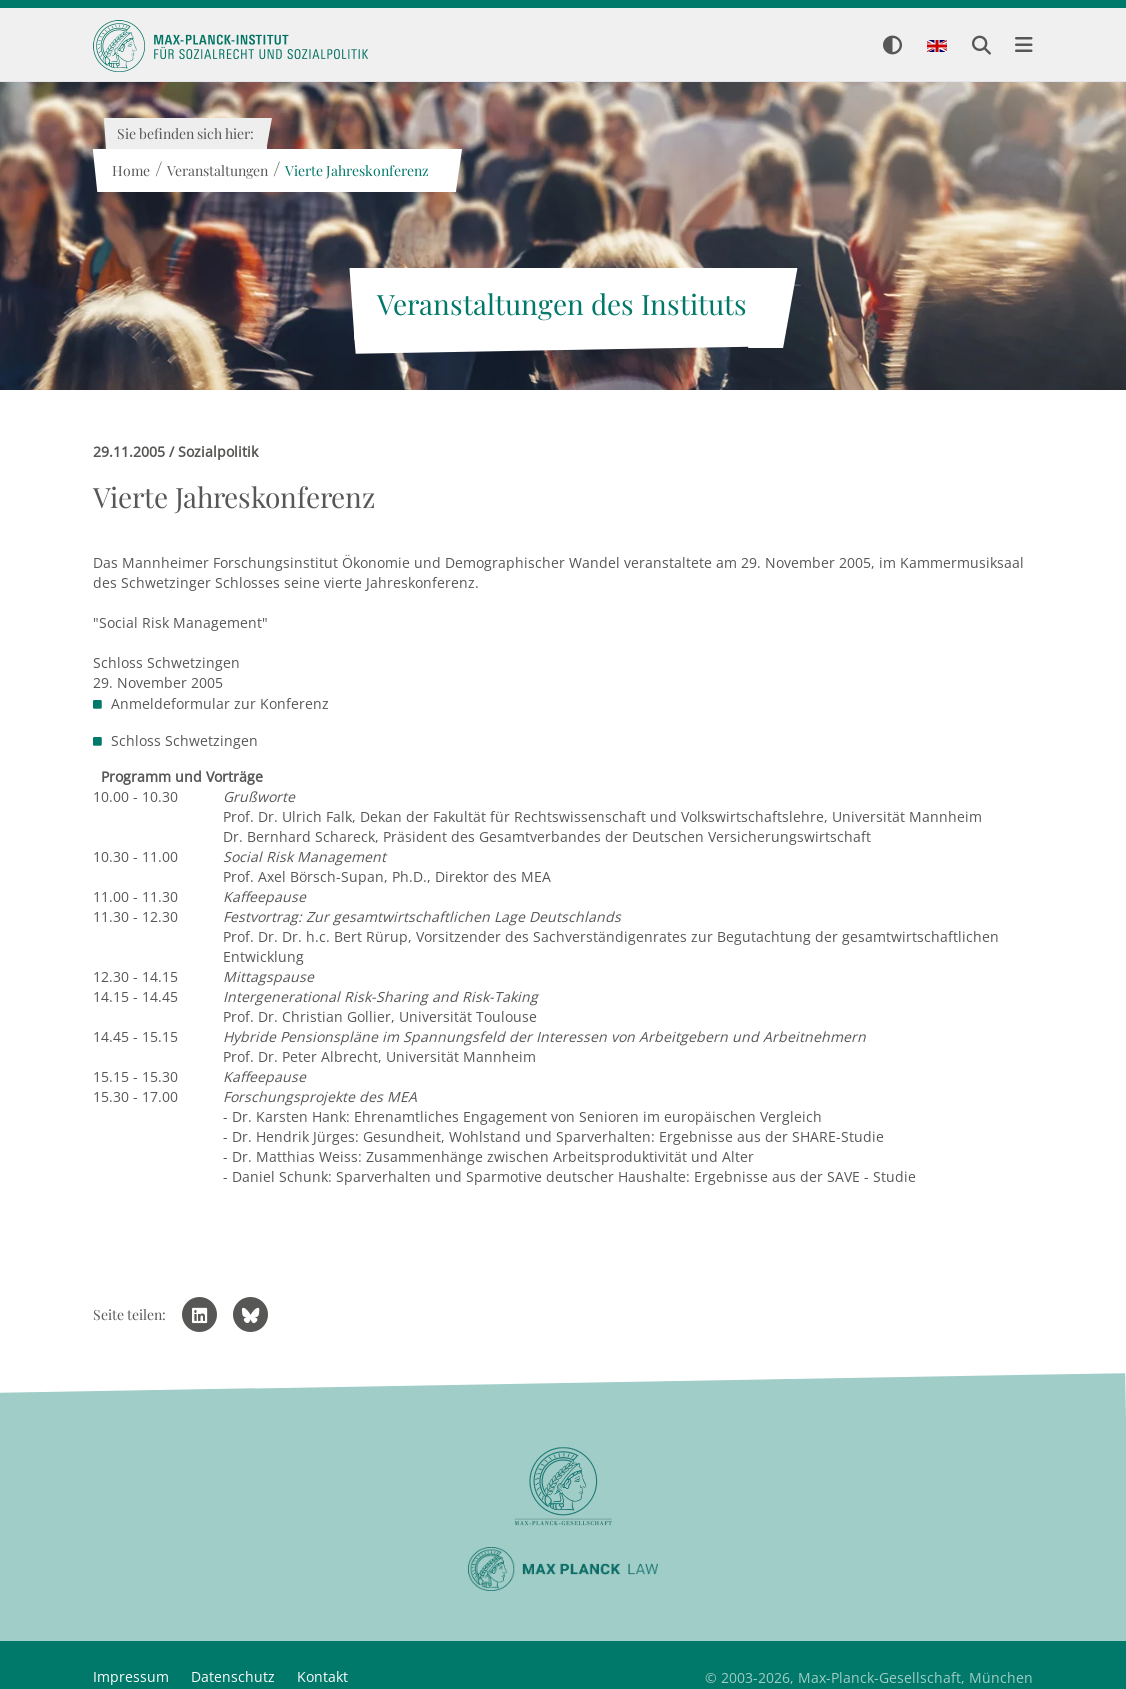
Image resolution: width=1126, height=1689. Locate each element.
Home (130, 170)
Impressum (131, 1676)
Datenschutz (233, 1676)
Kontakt (322, 1676)
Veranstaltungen (216, 170)
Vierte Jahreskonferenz (356, 170)
